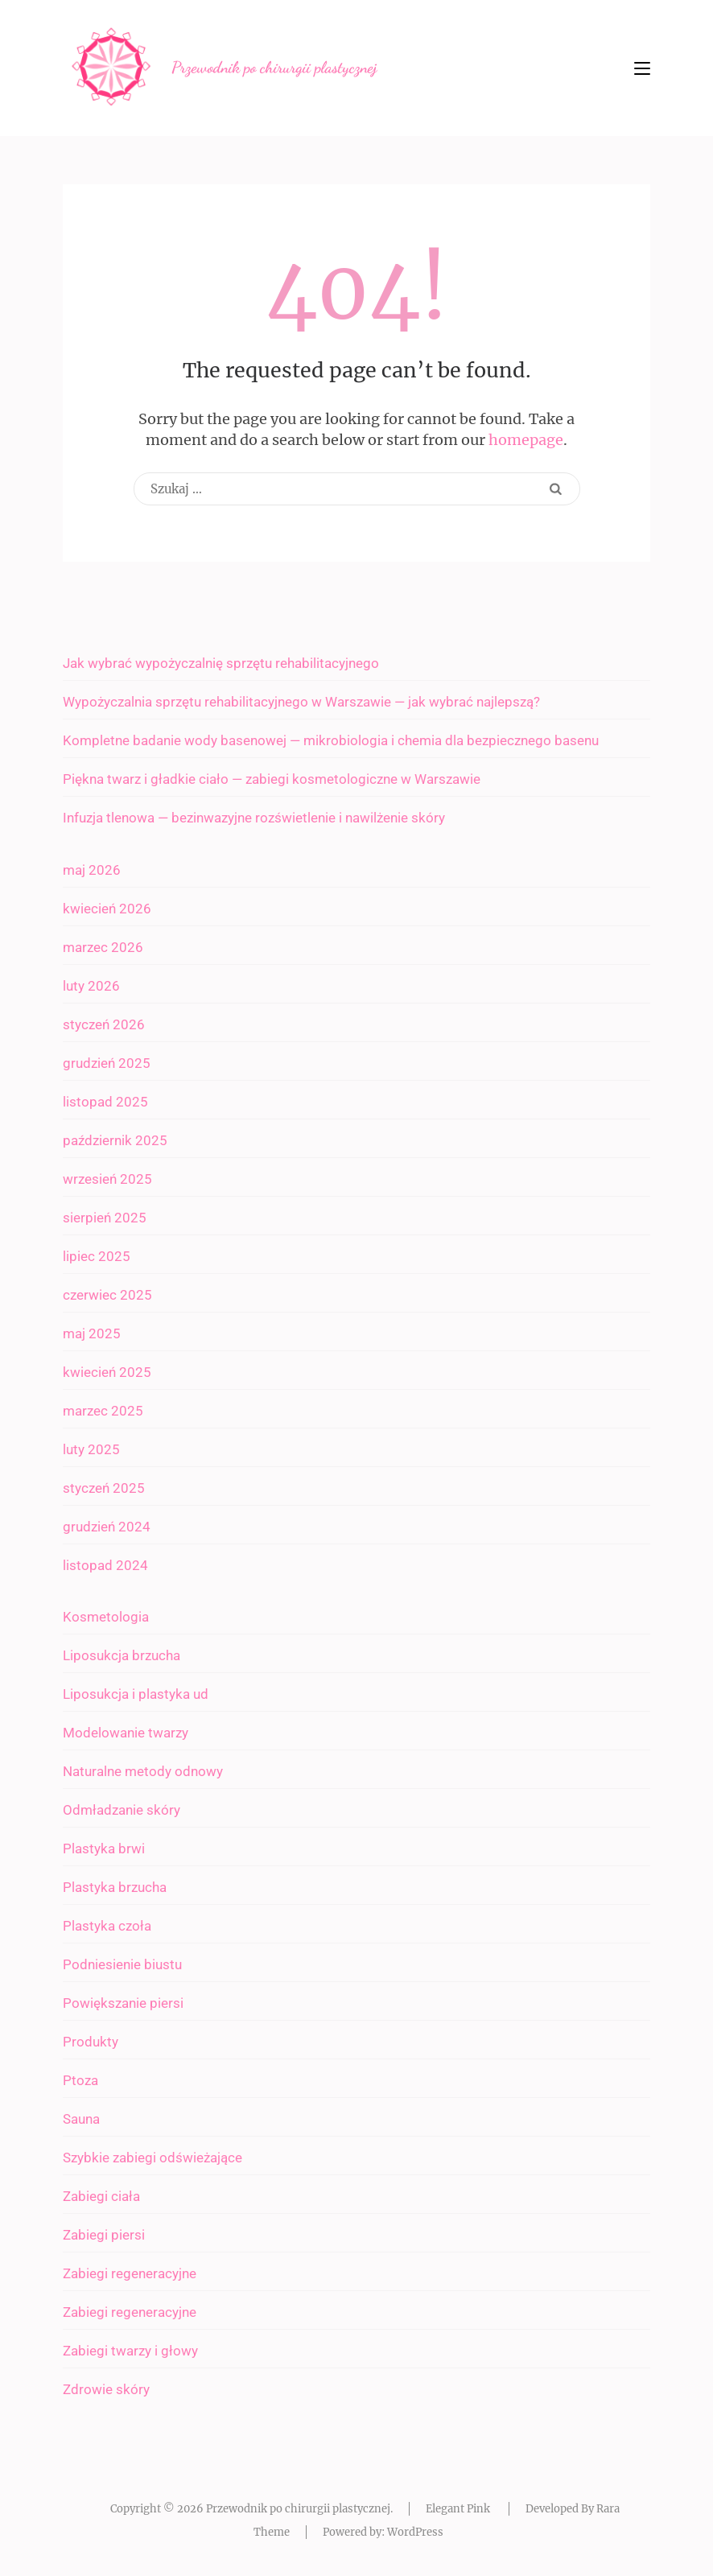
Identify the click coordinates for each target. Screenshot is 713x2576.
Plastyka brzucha (115, 1887)
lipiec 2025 (96, 1256)
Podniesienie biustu (122, 1964)
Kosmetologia (106, 1617)
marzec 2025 (103, 1411)
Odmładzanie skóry (121, 1810)
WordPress (415, 2532)
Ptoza (80, 2080)
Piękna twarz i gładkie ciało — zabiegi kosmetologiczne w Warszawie (271, 779)
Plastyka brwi (104, 1848)
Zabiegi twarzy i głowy (130, 2351)
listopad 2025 (105, 1102)
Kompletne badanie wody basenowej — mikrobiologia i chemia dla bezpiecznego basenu (331, 740)
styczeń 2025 (104, 1488)
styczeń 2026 (104, 1024)
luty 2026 (91, 986)
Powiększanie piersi (123, 2003)
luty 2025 (91, 1449)
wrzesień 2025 (107, 1179)
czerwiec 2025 (107, 1295)
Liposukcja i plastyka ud (135, 1694)
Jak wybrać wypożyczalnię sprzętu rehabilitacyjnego (221, 663)
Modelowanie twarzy (125, 1733)
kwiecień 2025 (107, 1372)
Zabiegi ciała (101, 2196)
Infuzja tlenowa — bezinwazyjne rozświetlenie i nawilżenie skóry (254, 818)
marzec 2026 (103, 947)
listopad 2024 (105, 1565)
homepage (525, 440)
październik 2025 (115, 1140)
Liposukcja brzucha (121, 1655)
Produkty (90, 2042)
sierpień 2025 (104, 1218)
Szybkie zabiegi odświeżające (152, 2157)
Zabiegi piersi (104, 2235)
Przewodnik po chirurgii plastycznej (274, 67)
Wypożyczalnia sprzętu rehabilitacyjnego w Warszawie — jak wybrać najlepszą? (301, 702)
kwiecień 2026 (107, 909)
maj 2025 (92, 1333)
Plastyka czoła (107, 1926)
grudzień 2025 (106, 1063)
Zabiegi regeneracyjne (129, 2273)
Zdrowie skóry (106, 2389)
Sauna (81, 2119)
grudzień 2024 (106, 1527)
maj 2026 (92, 870)
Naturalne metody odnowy (143, 1771)
